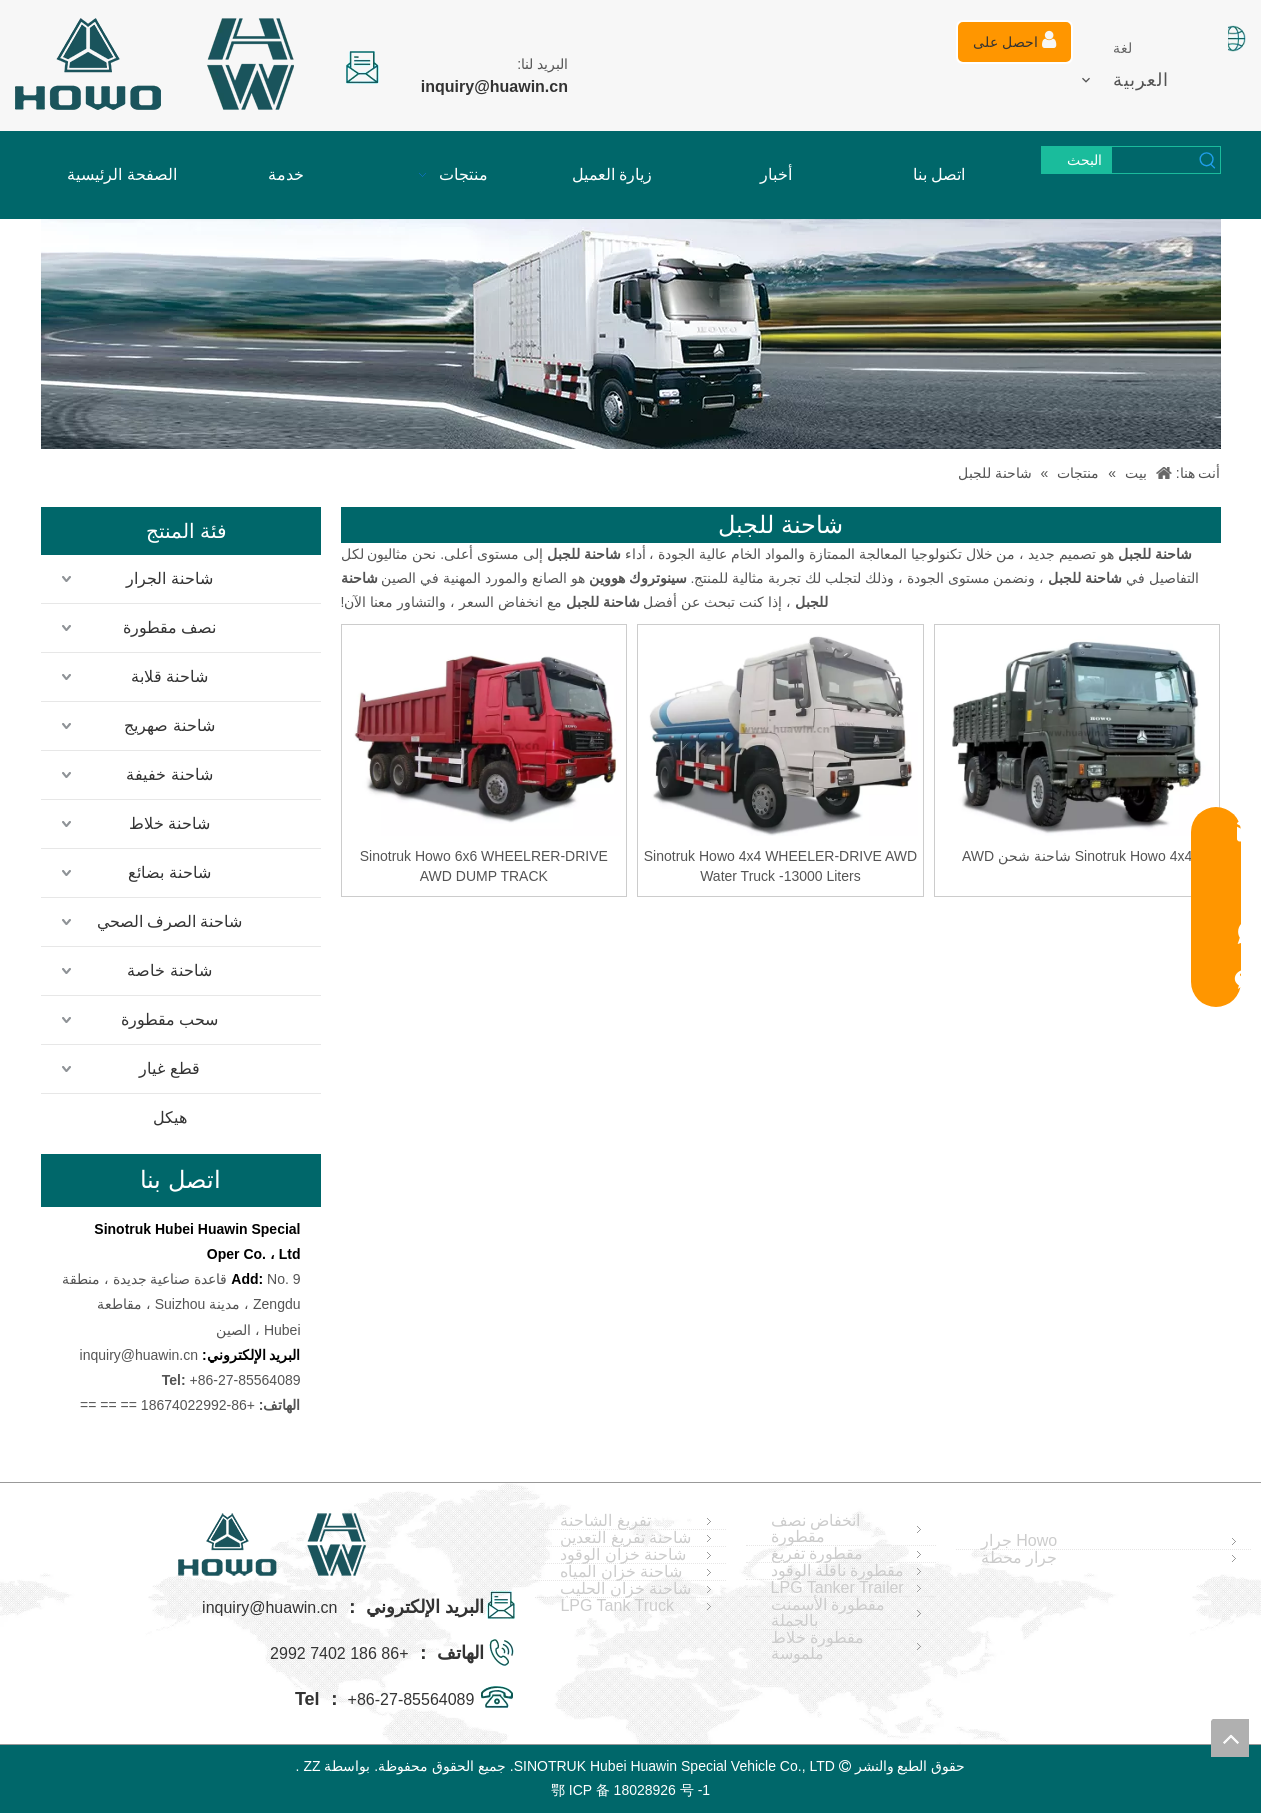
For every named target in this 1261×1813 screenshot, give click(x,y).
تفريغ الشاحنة (605, 1521)
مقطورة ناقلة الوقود (838, 1571)
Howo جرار (1019, 1541)
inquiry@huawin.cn (139, 1355)
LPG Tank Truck (617, 1606)
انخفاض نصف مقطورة (815, 1529)
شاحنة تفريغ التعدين (625, 1538)
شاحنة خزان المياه (621, 1572)
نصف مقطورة (169, 627)
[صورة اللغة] (1233, 38)
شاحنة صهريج (169, 725)
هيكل (170, 1117)
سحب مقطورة (169, 1019)
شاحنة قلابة (169, 676)
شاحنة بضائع (169, 872)
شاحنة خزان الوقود (623, 1555)
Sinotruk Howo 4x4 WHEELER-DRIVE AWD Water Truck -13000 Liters (780, 866)
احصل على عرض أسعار (1014, 47)
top (1230, 1738)
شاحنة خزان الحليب (625, 1589)
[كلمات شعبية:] (1077, 160)
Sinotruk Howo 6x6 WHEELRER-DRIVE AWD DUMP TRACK (484, 866)
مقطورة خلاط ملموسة (817, 1646)
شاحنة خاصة (169, 970)
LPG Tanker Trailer (837, 1588)
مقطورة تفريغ (817, 1554)
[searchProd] (1154, 160)
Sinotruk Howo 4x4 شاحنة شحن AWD (1077, 856)
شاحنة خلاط (169, 823)
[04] (631, 334)
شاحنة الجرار (169, 578)
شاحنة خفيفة (169, 774)
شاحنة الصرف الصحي (170, 921)
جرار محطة (1019, 1558)
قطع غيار (169, 1068)
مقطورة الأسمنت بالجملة (828, 1613)
